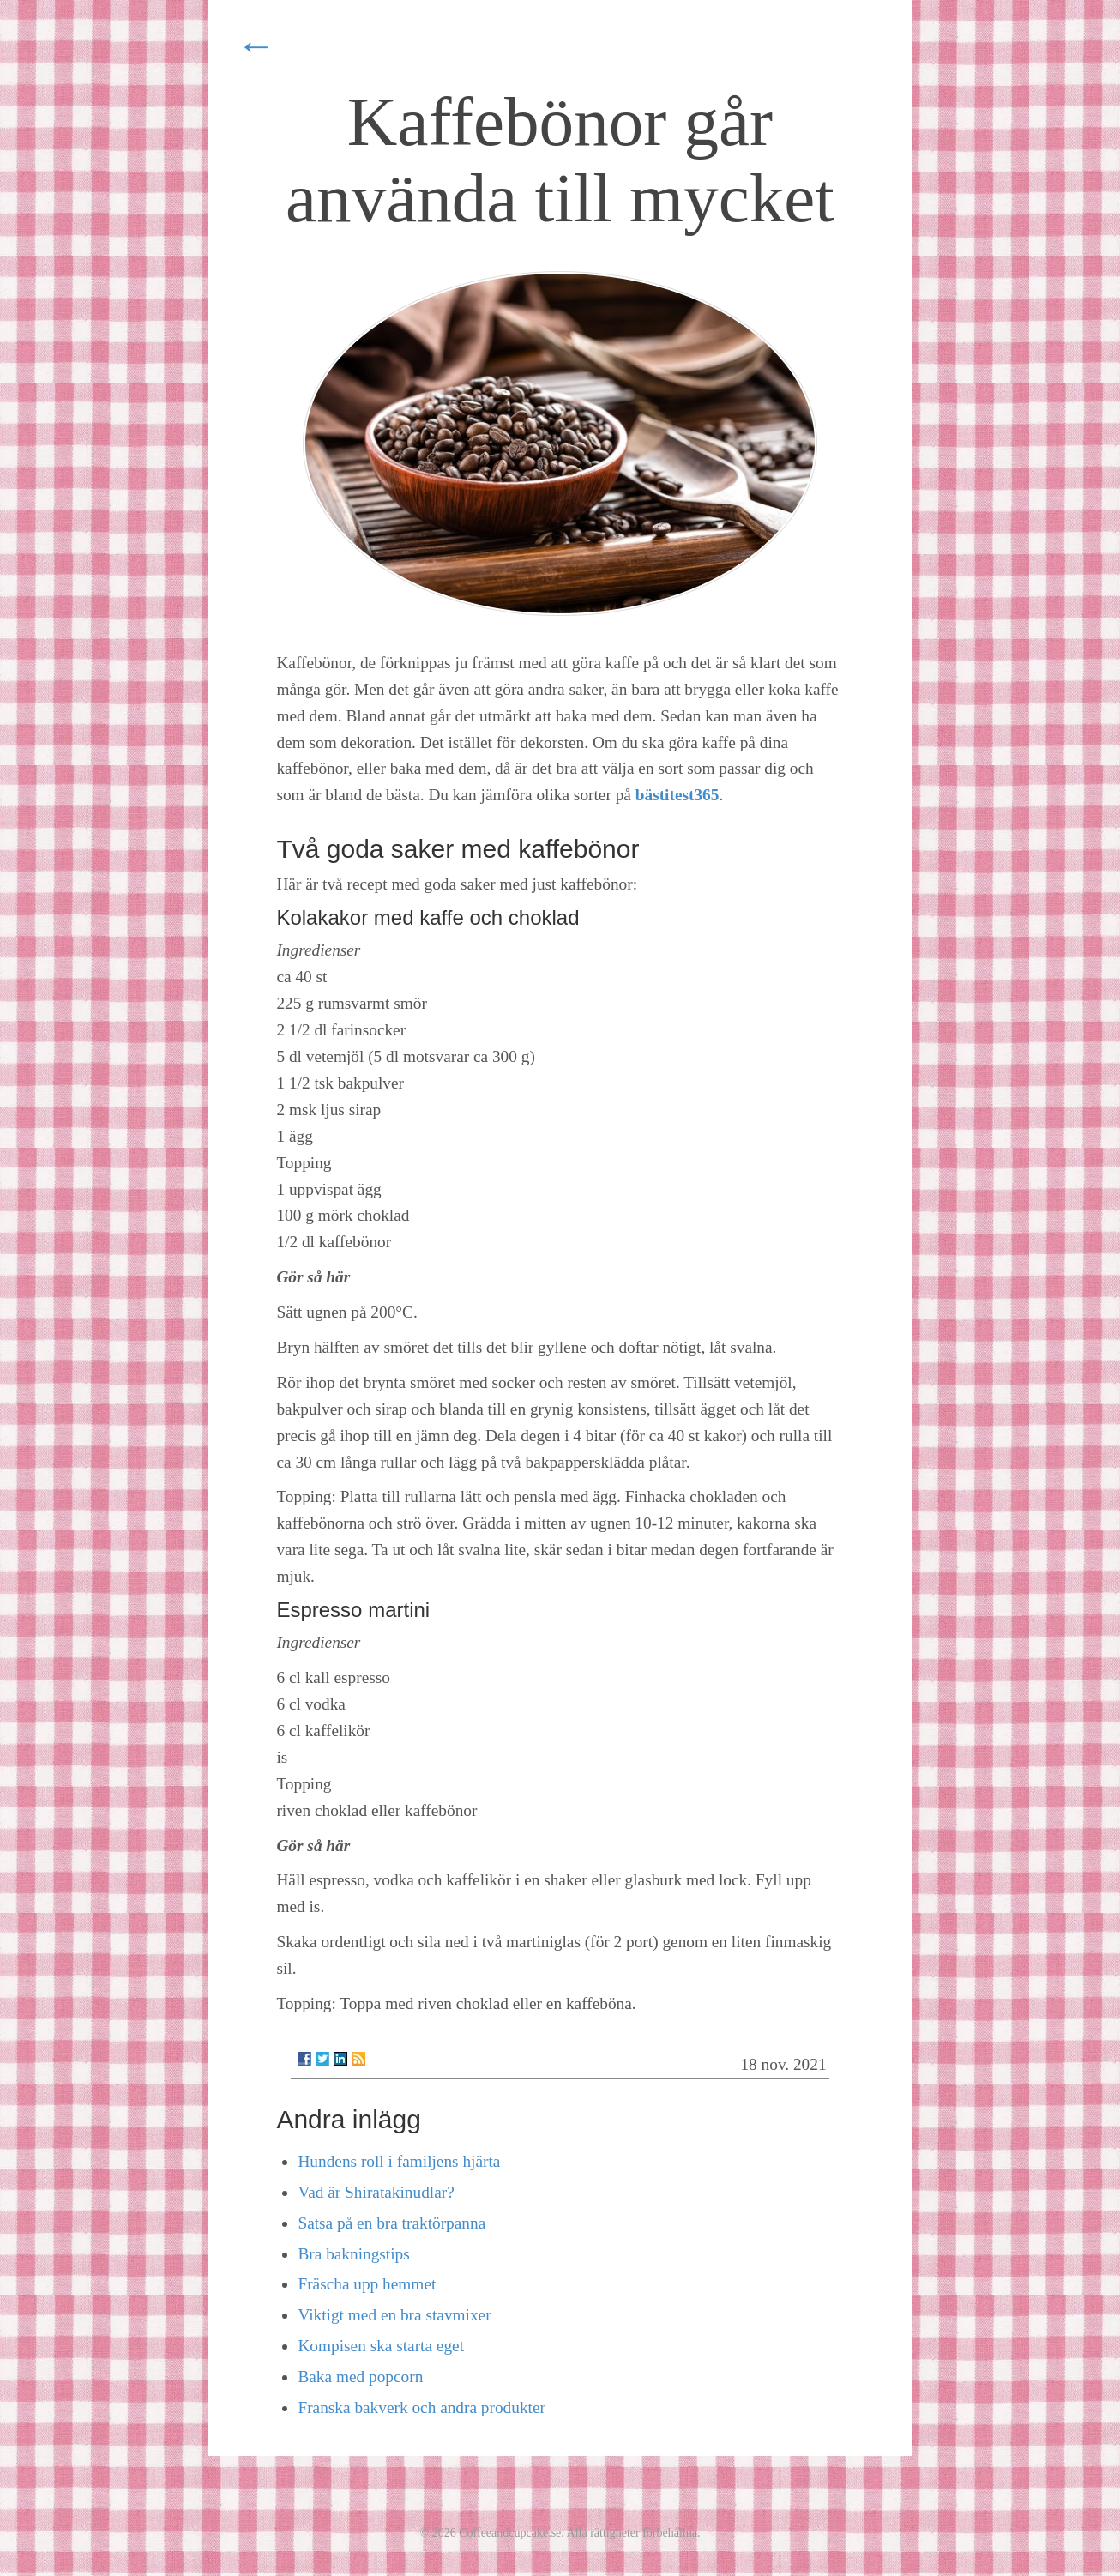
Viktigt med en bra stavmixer (394, 2315)
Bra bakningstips (353, 2254)
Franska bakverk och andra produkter (421, 2407)
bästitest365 (677, 795)
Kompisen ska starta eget (381, 2346)
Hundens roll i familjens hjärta (399, 2161)
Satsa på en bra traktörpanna (391, 2223)
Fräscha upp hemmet (367, 2284)
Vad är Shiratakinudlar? (376, 2192)
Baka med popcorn (360, 2377)
